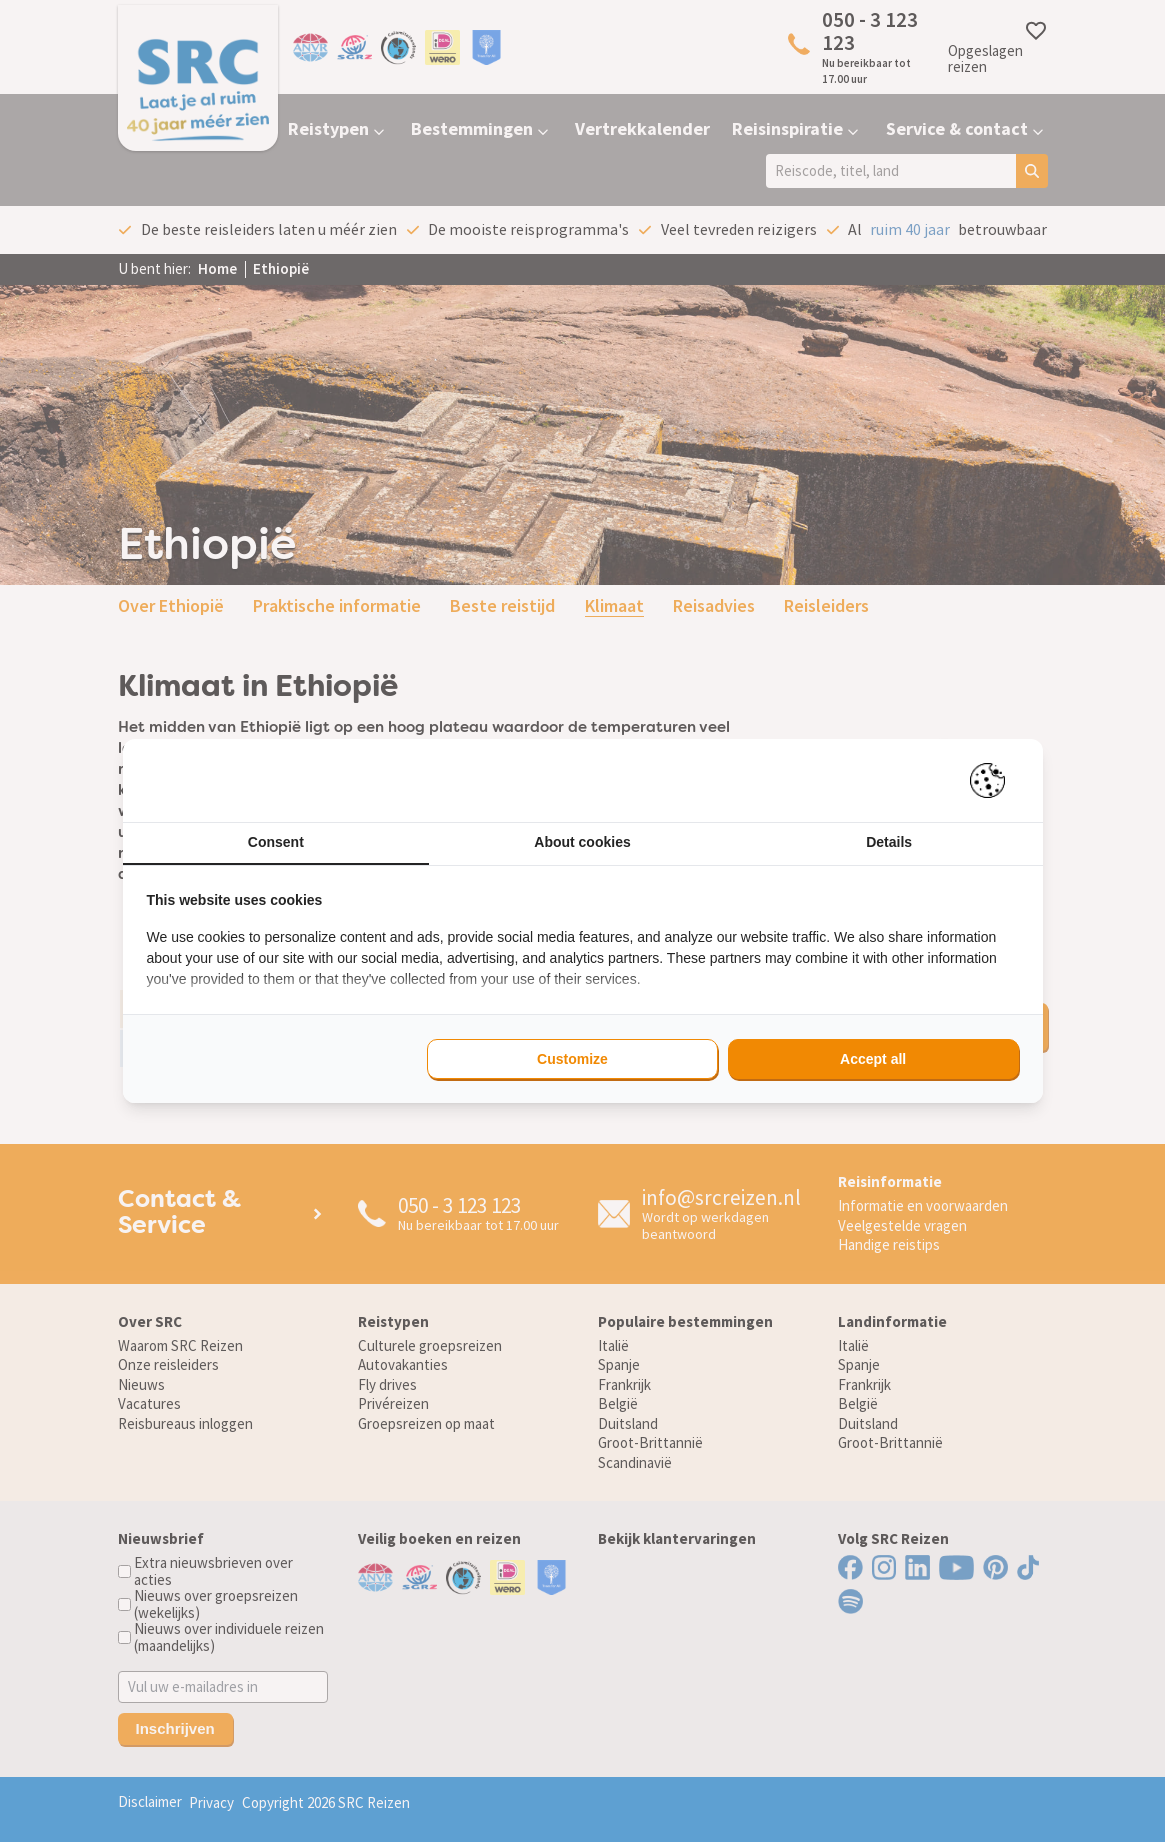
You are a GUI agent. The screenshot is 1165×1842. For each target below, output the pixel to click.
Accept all (873, 1059)
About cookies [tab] (582, 842)
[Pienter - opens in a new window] (994, 780)
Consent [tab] (276, 842)
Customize (572, 1059)
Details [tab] (889, 842)
